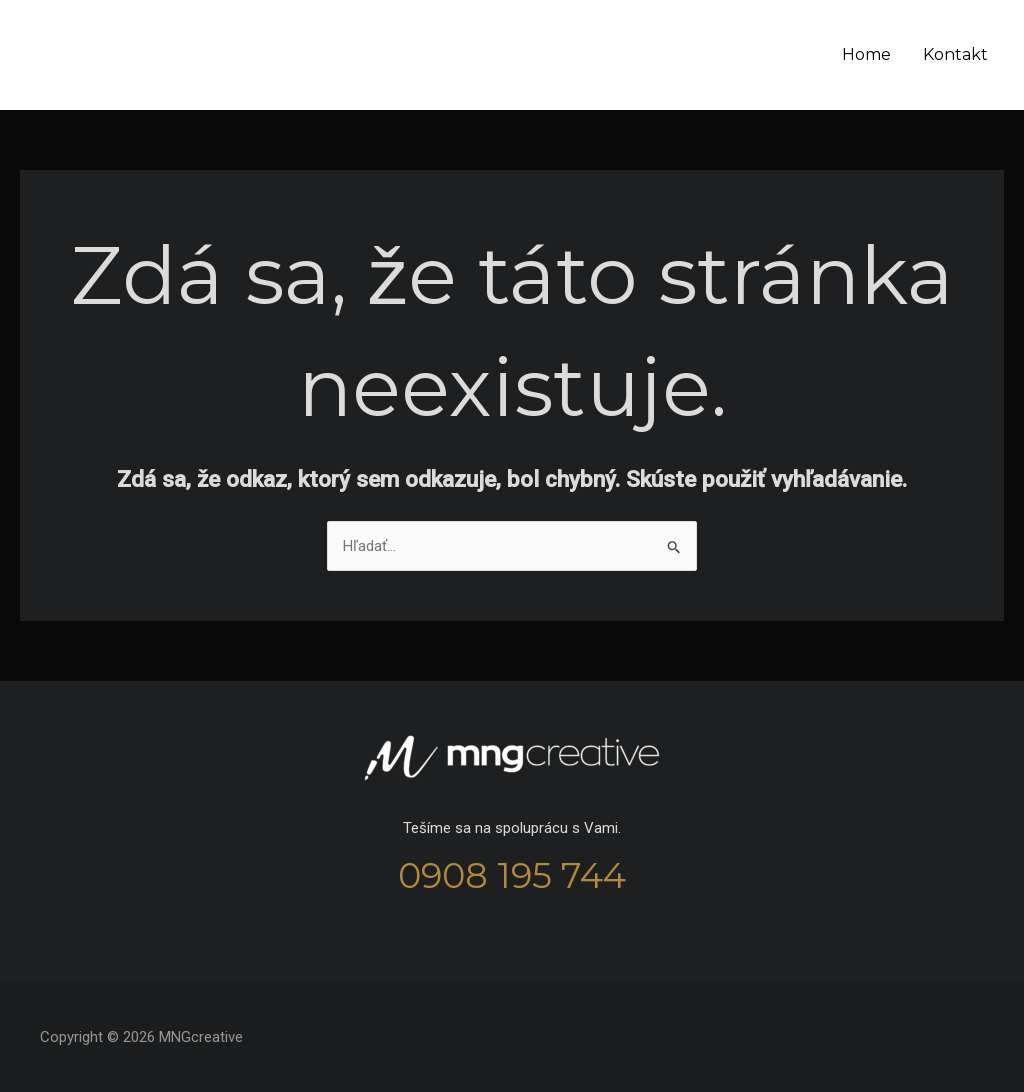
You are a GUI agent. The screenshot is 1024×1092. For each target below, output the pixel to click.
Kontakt (955, 54)
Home (866, 54)
